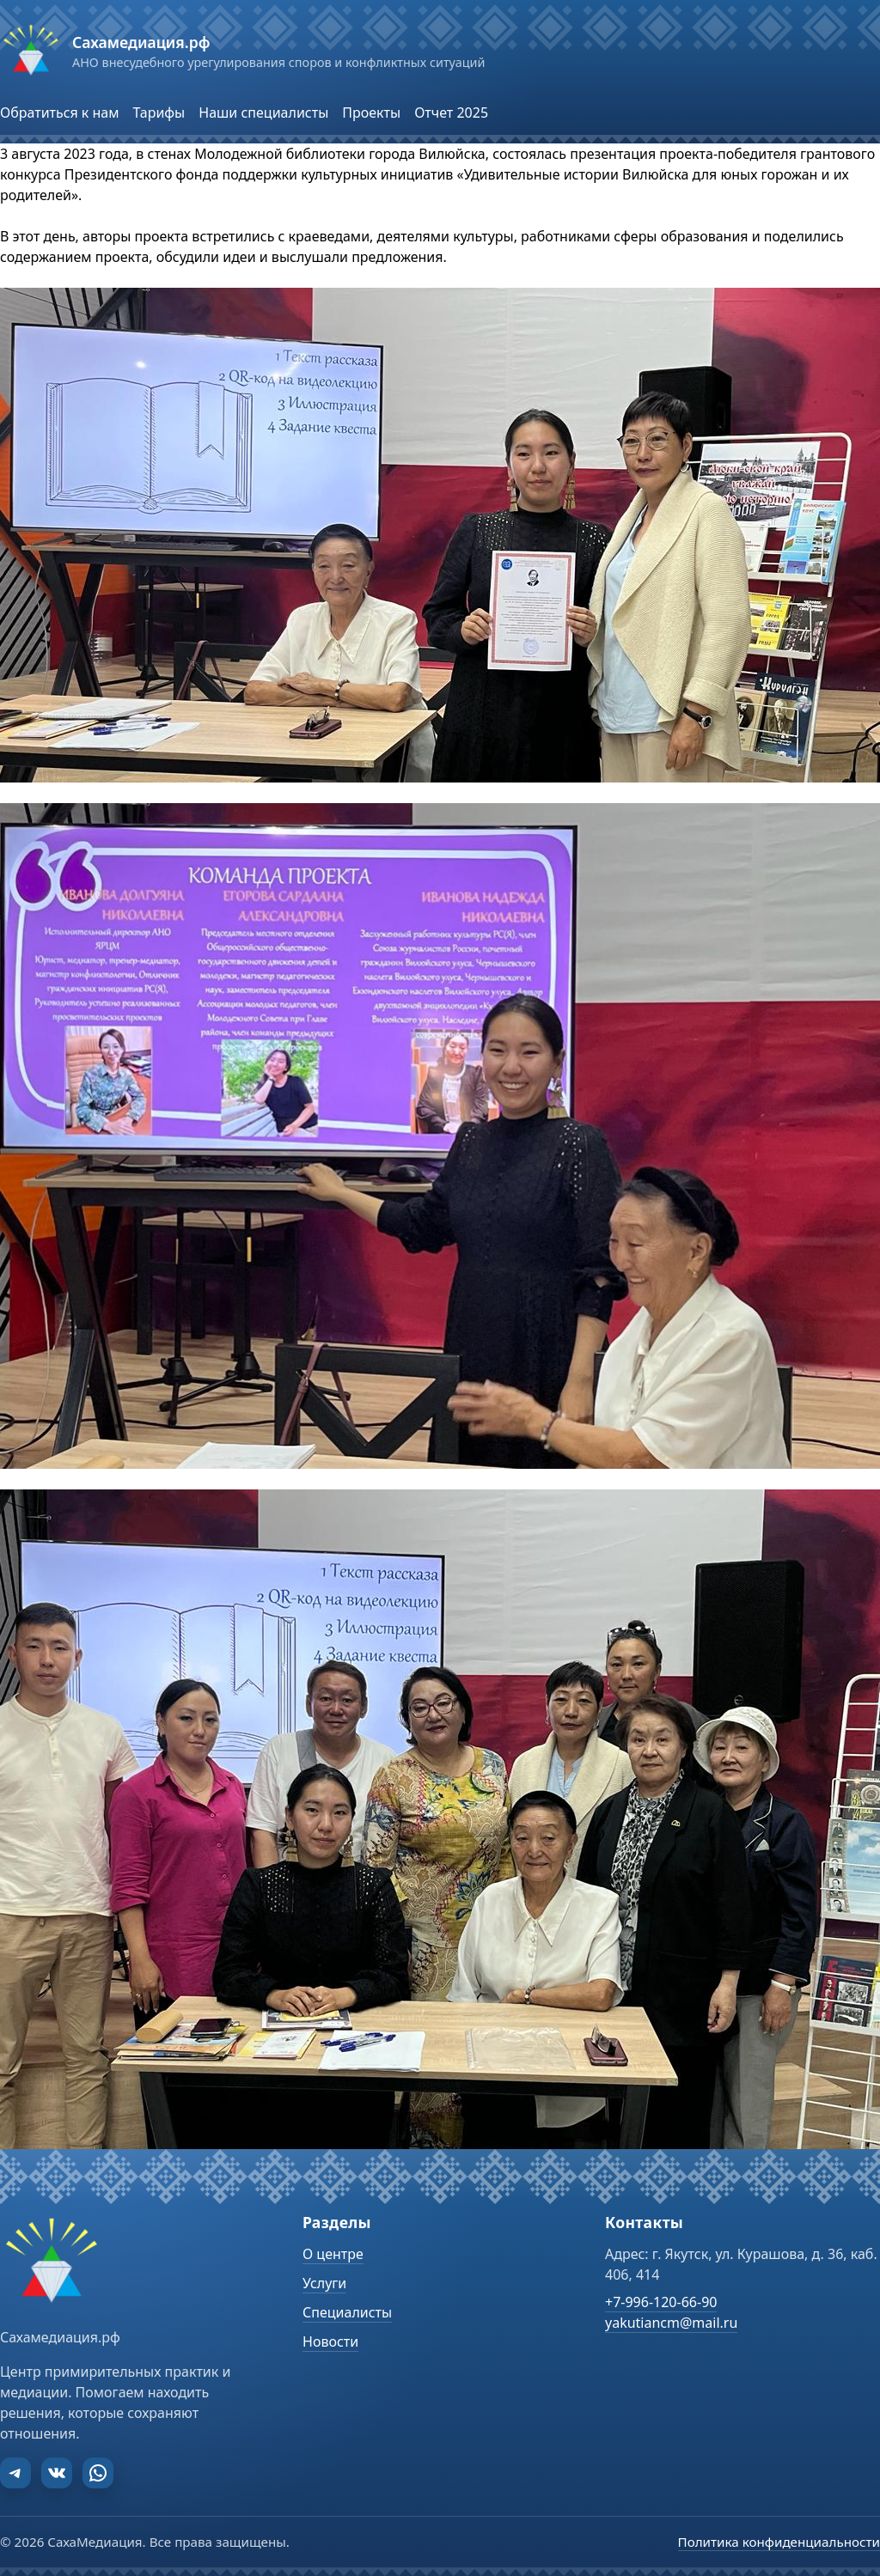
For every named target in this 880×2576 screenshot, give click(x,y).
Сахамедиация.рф (141, 42)
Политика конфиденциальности (779, 2541)
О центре (333, 2253)
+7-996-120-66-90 (661, 2302)
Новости (330, 2341)
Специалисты (347, 2312)
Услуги (324, 2283)
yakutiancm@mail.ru (671, 2322)
